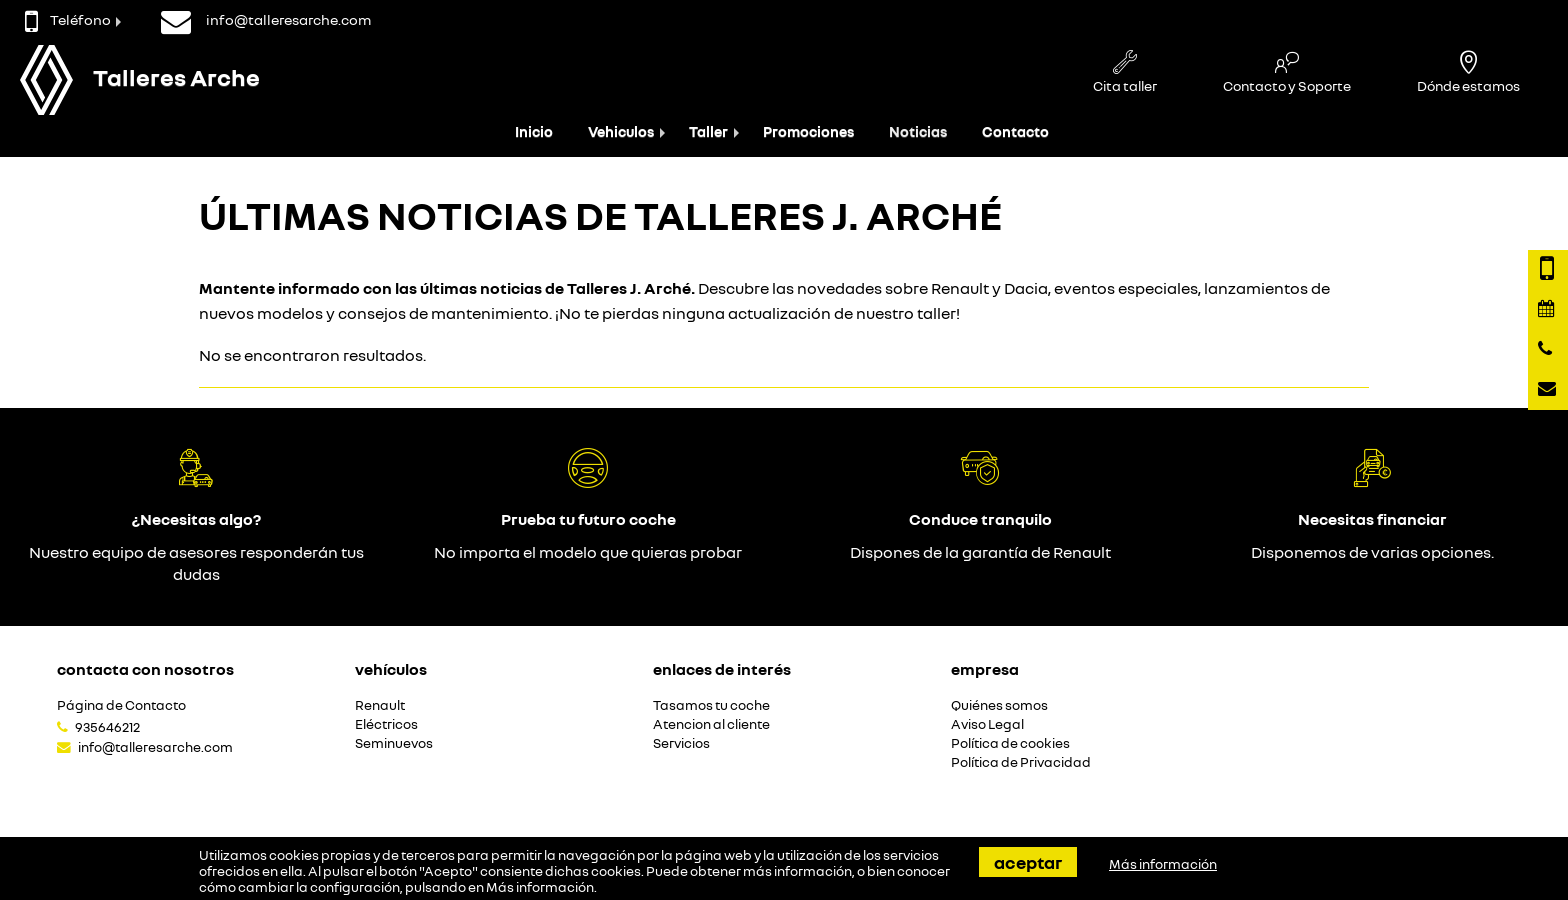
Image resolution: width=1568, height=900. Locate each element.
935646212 (107, 727)
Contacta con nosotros (145, 669)
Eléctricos (386, 724)
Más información (540, 887)
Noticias (918, 131)
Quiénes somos (999, 705)
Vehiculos (621, 131)
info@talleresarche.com (155, 747)
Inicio (534, 131)
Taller (708, 131)
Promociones (808, 131)
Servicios (681, 743)
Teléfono (68, 19)
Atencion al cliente (711, 724)
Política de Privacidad (1021, 762)
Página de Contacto (121, 705)
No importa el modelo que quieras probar (588, 552)
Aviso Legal (987, 724)
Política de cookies (1010, 743)
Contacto (1015, 131)
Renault (380, 705)
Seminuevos (394, 743)
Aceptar (1028, 862)
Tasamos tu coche (711, 705)
